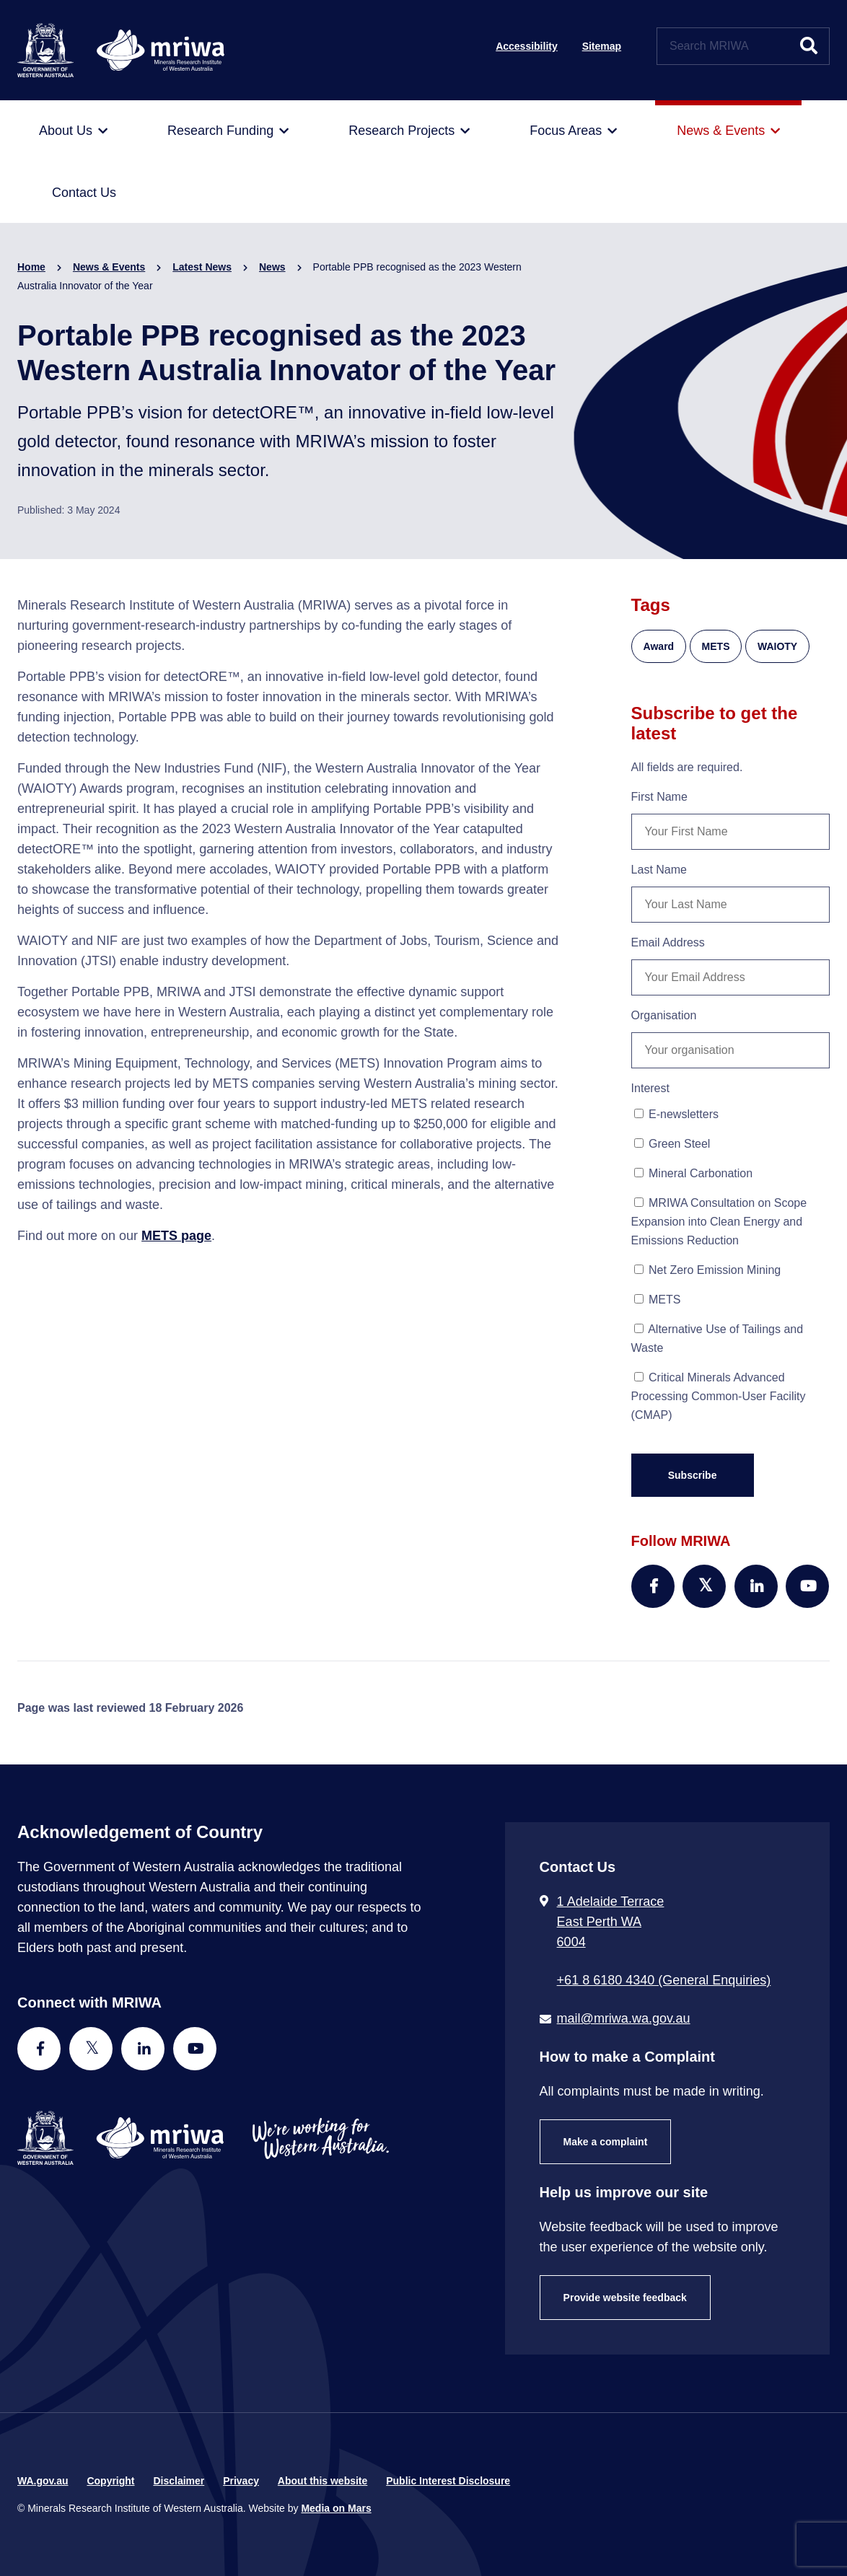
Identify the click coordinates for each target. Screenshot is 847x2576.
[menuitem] (73, 131)
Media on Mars (336, 2508)
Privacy (241, 2481)
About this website (322, 2481)
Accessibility (527, 46)
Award (659, 646)
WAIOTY (777, 646)
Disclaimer (178, 2481)
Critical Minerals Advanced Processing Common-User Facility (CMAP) (718, 1396)
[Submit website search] (809, 46)
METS (716, 646)
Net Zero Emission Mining (707, 1270)
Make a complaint (605, 2142)
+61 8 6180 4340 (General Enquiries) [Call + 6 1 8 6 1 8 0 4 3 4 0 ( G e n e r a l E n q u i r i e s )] (664, 1980)
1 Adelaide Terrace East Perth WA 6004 (610, 1921)
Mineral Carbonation (693, 1173)
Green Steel (672, 1144)
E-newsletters (676, 1114)
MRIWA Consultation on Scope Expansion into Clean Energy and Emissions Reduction (719, 1222)
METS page (176, 1235)
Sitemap (601, 46)
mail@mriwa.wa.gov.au (623, 2018)
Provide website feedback (625, 2297)
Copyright (110, 2481)
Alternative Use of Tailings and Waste (717, 1338)
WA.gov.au (43, 2481)
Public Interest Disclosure (448, 2481)
